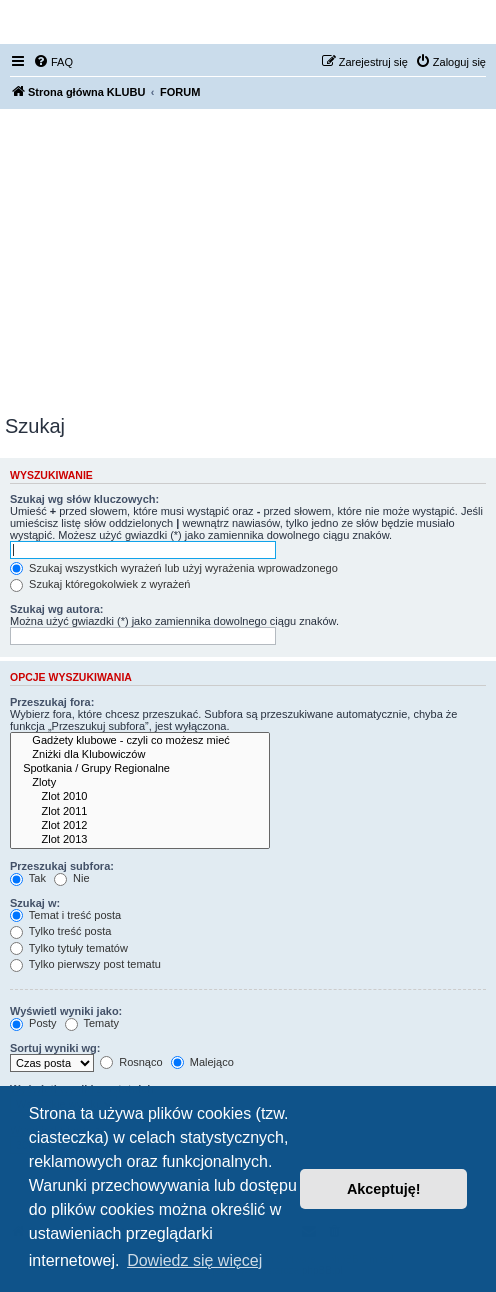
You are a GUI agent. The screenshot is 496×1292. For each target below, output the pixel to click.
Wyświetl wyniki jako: (66, 1011)
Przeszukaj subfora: (62, 866)
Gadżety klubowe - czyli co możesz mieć (140, 741)
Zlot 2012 (140, 826)
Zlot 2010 (140, 797)
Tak (28, 878)
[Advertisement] (248, 265)
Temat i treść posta (65, 915)
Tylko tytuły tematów (69, 948)
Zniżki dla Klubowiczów (140, 755)
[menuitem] (53, 62)
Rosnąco (131, 1062)
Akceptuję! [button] (384, 1189)
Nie (72, 878)
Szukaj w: (35, 903)
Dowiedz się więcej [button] (194, 1260)
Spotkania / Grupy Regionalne (140, 769)
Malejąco (202, 1062)
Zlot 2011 (140, 812)
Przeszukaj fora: (52, 702)
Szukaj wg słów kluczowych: (84, 499)
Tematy (92, 1023)
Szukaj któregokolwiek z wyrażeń (100, 584)
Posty (33, 1023)
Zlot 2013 (140, 840)
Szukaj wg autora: (57, 609)
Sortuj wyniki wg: (55, 1048)
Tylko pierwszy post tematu (85, 964)
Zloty (140, 783)
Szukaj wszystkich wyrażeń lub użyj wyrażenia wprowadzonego (174, 568)
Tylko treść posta (60, 931)
